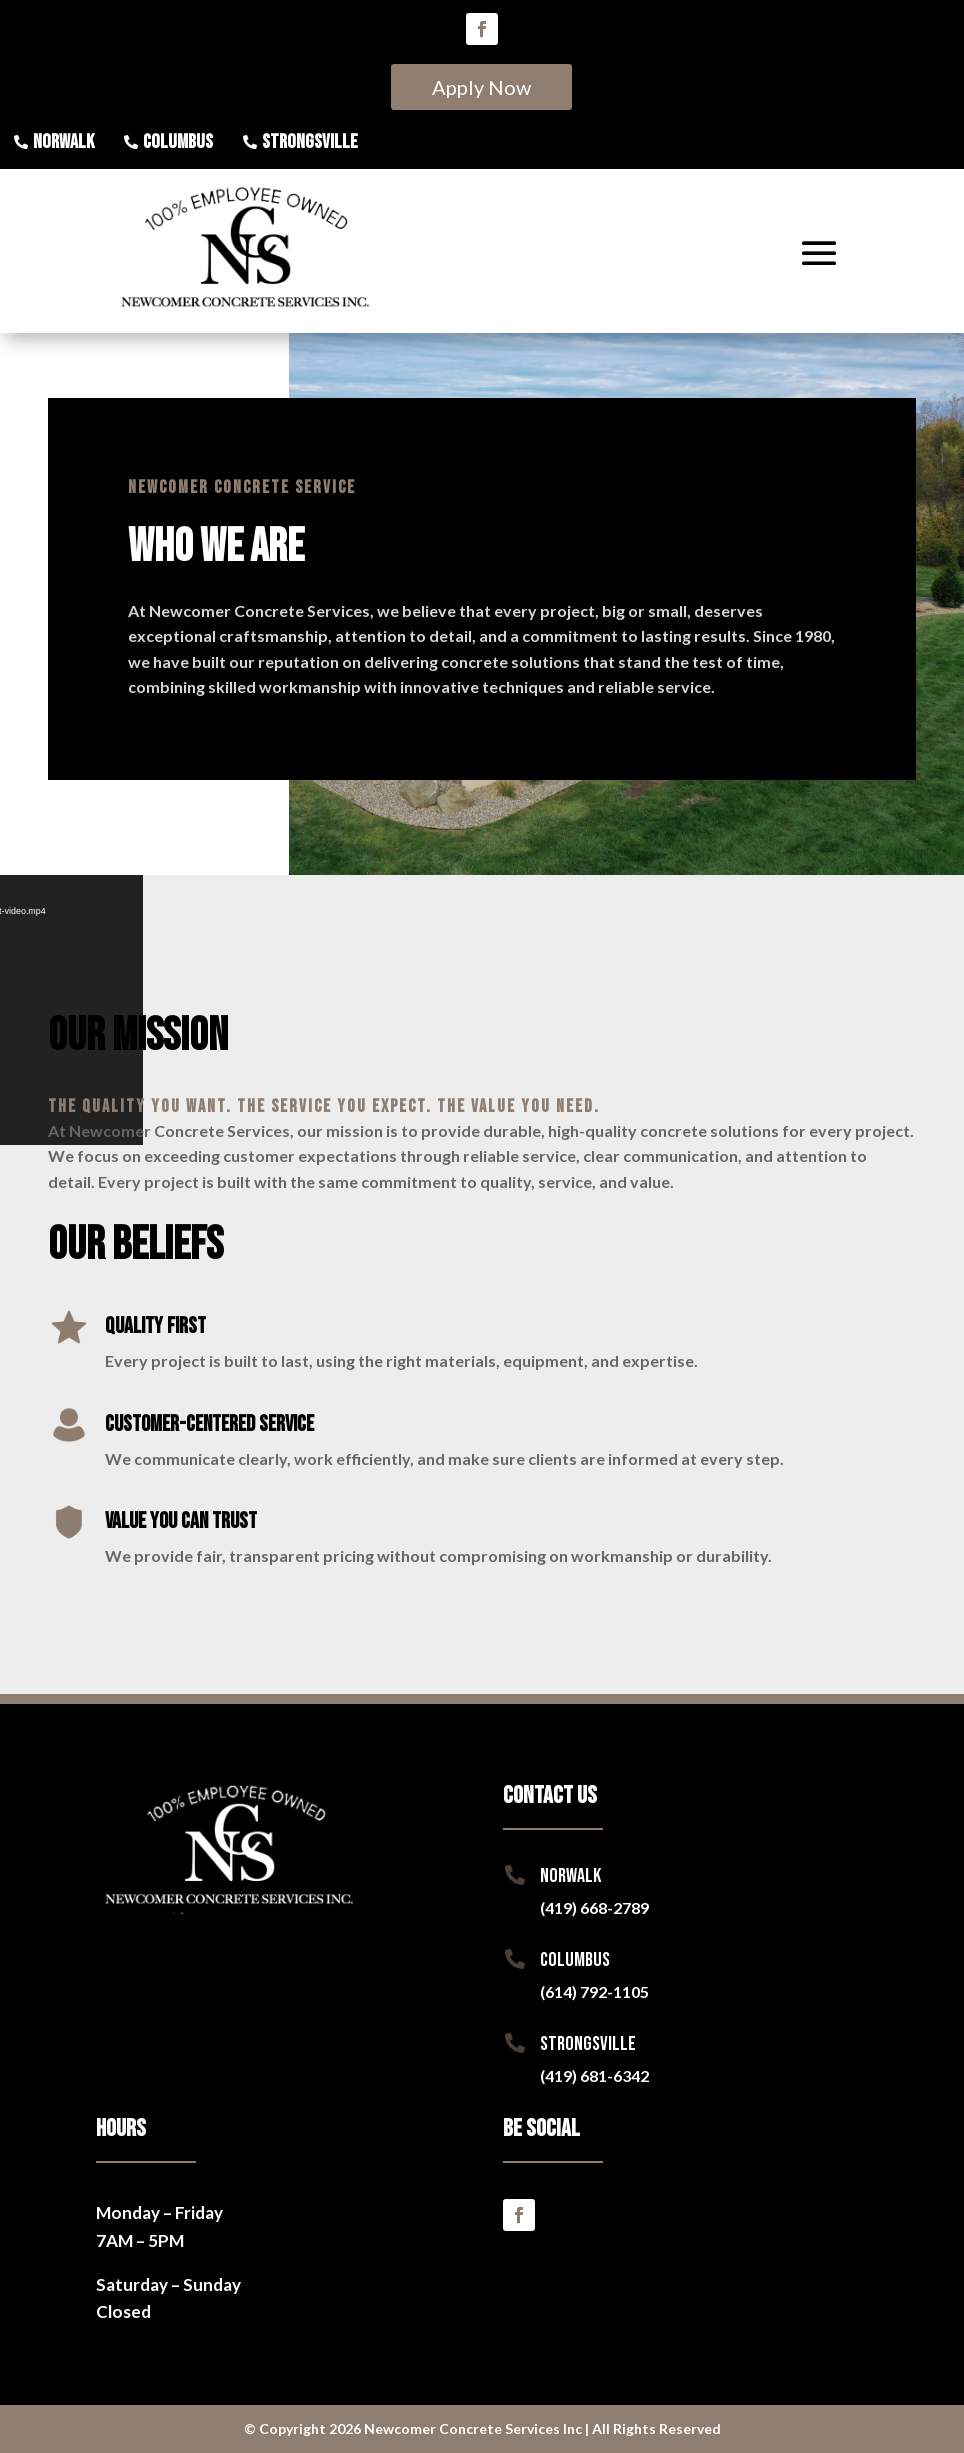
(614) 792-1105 (594, 1991)
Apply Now (481, 87)
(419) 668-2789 (594, 1907)
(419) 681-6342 (594, 2075)
